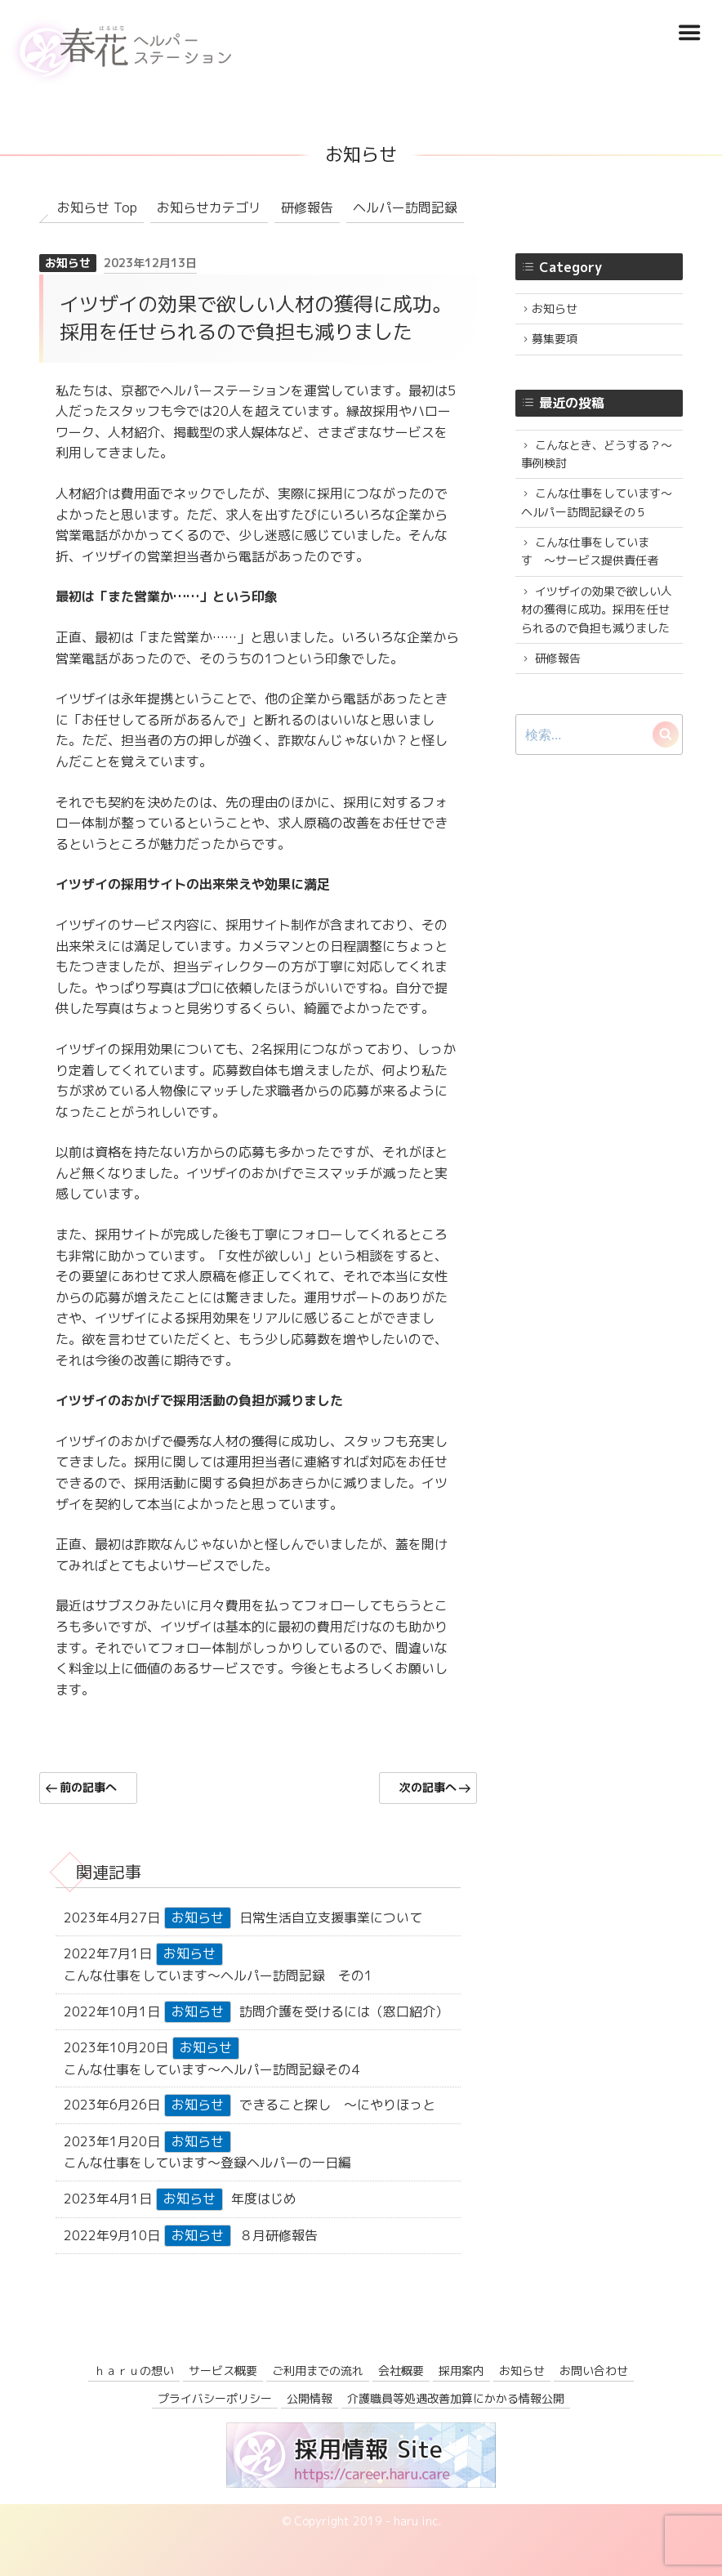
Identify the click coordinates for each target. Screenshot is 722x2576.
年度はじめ (263, 2199)
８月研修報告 (278, 2235)
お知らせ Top (97, 208)
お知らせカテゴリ (209, 208)
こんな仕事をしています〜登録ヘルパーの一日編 (207, 2163)
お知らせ (68, 262)
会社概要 (401, 2370)
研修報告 (307, 208)
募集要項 (554, 338)
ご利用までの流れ (317, 2370)
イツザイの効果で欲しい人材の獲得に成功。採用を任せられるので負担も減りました (596, 609)
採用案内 (461, 2370)
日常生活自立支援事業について (330, 1917)
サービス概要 (223, 2370)
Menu (689, 32)
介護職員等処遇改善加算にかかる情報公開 (455, 2398)
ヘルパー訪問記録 (405, 208)
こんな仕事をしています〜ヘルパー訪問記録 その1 (218, 1975)
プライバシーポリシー (215, 2398)
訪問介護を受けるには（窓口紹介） (343, 2011)
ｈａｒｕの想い (134, 2370)
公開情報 (309, 2398)
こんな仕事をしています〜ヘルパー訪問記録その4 (211, 2069)
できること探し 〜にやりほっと (337, 2105)
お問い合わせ (593, 2370)
